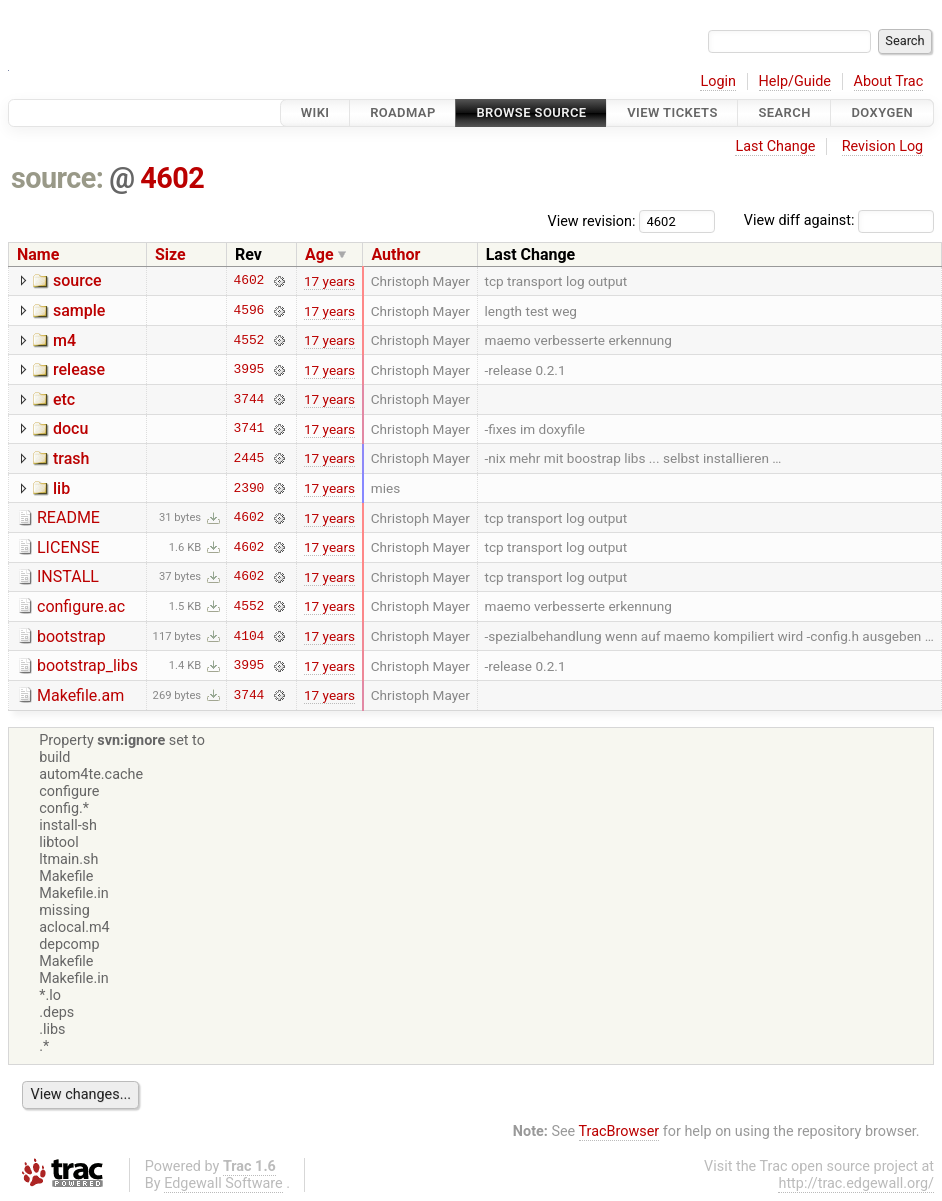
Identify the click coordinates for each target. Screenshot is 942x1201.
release (79, 369)
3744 (249, 399)
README (68, 517)
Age (319, 254)
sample (79, 310)
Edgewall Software (223, 1183)
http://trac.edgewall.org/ (856, 1183)
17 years (329, 281)
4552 (249, 340)
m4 (64, 340)
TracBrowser (619, 1131)
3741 (249, 429)
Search (784, 112)
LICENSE (68, 547)
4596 (249, 311)
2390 (249, 488)
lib (61, 488)
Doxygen (882, 112)
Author (395, 254)
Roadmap (403, 112)
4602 (172, 178)
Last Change (775, 146)
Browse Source (531, 112)
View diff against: (839, 220)
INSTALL (68, 576)
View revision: (592, 220)
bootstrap (71, 636)
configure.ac (81, 606)
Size (170, 254)
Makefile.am (80, 695)
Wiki (315, 112)
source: (57, 178)
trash (71, 458)
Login (718, 81)
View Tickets (672, 112)
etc (64, 399)
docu (70, 428)
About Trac (889, 81)
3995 (249, 370)
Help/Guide (795, 81)
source (77, 280)
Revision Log (883, 146)
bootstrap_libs (87, 665)
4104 (249, 636)
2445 (249, 458)
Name (38, 254)
